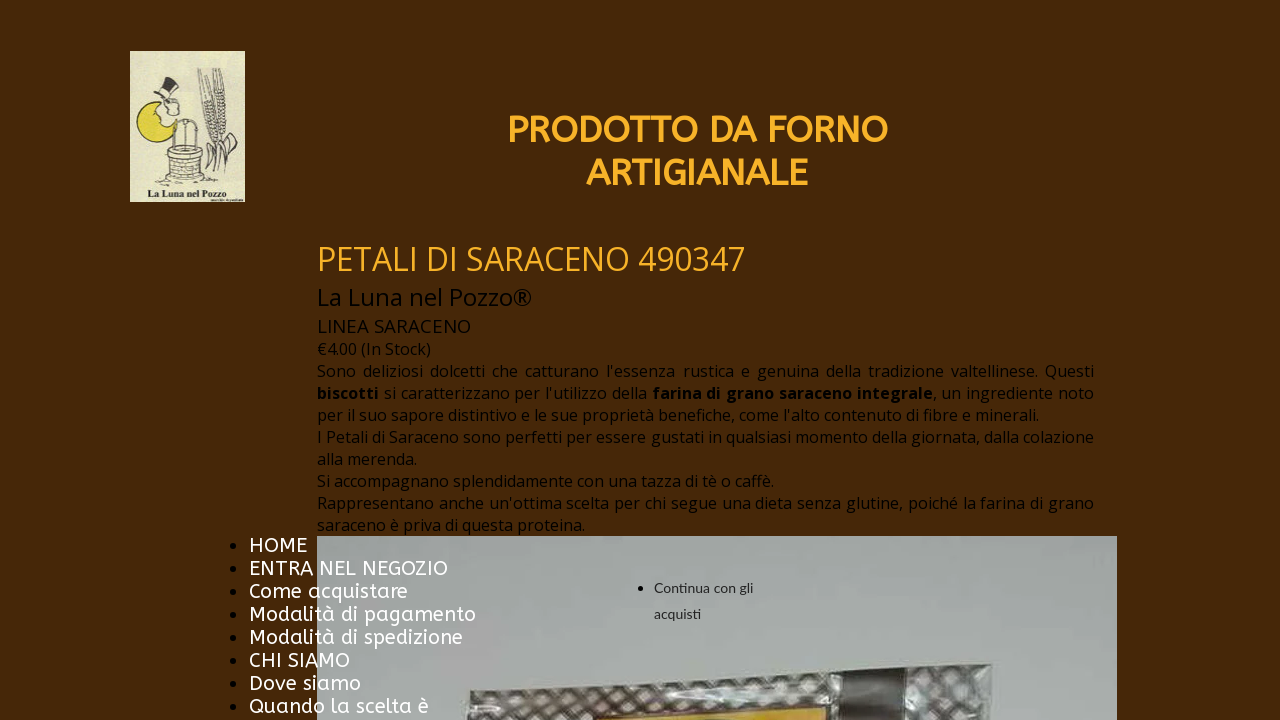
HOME (278, 545)
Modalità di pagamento (362, 614)
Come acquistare (328, 591)
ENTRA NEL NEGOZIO (348, 568)
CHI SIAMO (299, 660)
